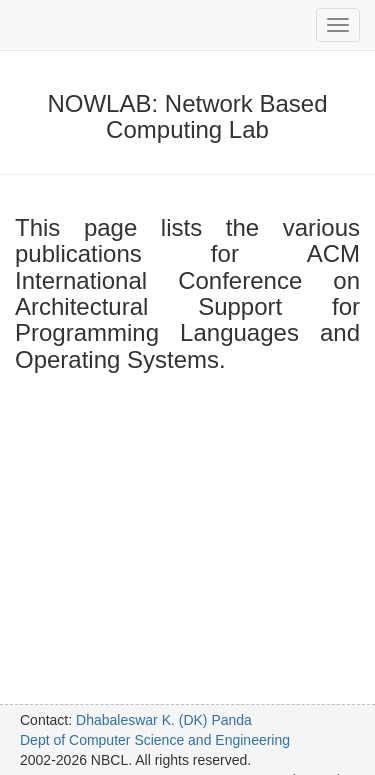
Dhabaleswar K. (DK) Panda (164, 720)
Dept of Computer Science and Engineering (155, 740)
